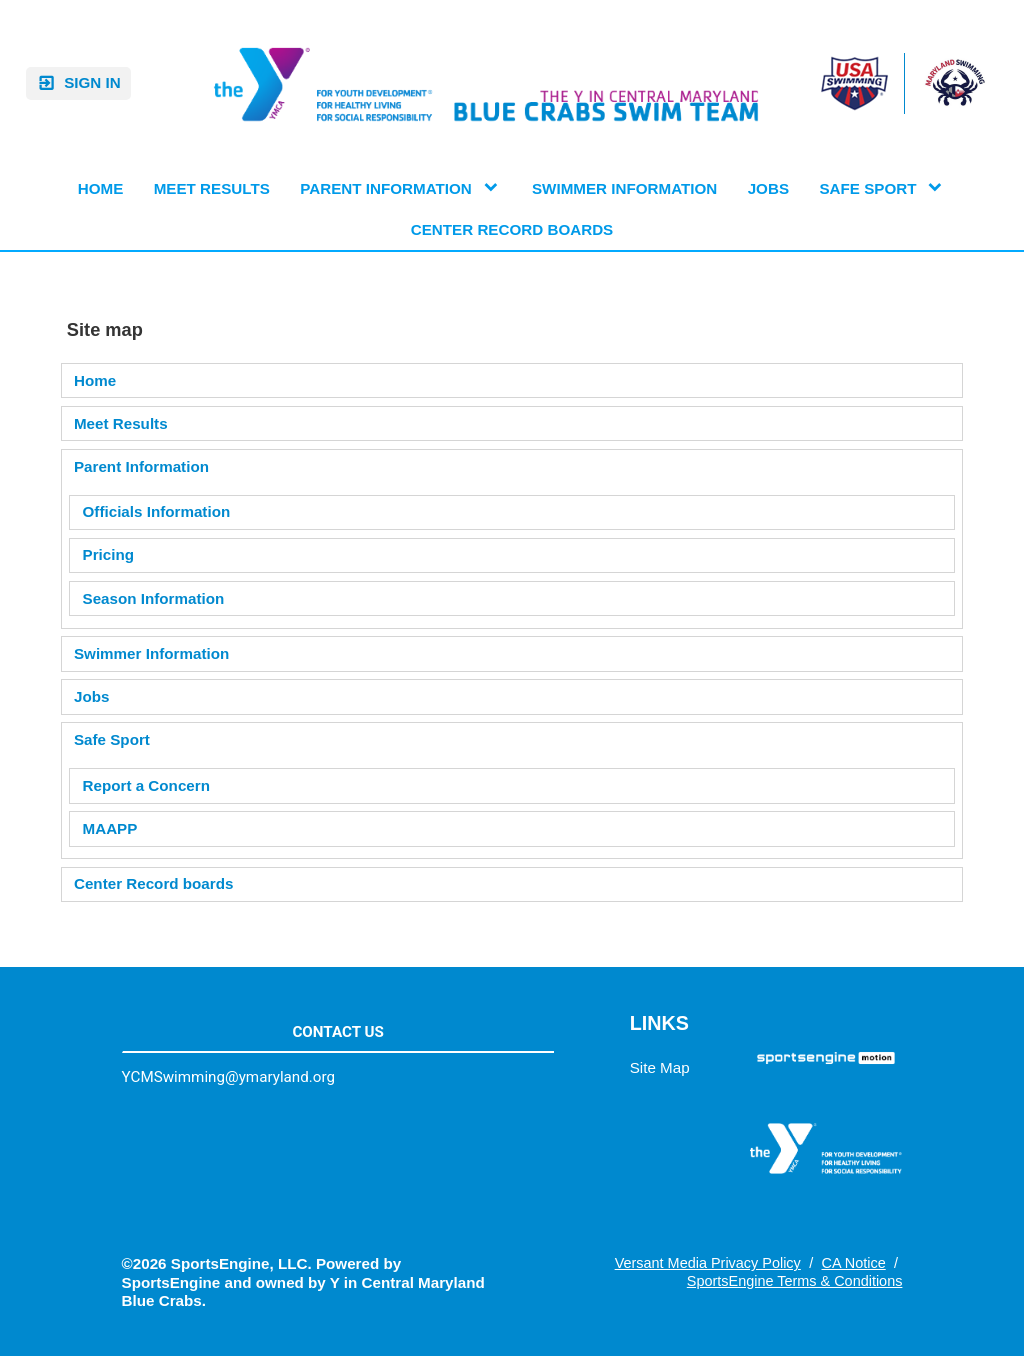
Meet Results (121, 423)
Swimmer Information (151, 653)
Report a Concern (146, 785)
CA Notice (854, 1263)
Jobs (91, 696)
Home (95, 380)
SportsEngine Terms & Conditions (795, 1281)
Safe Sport (112, 739)
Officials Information (157, 511)
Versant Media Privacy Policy (708, 1263)
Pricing (108, 554)
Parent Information (141, 466)
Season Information (154, 598)
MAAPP (110, 828)
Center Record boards (154, 883)
